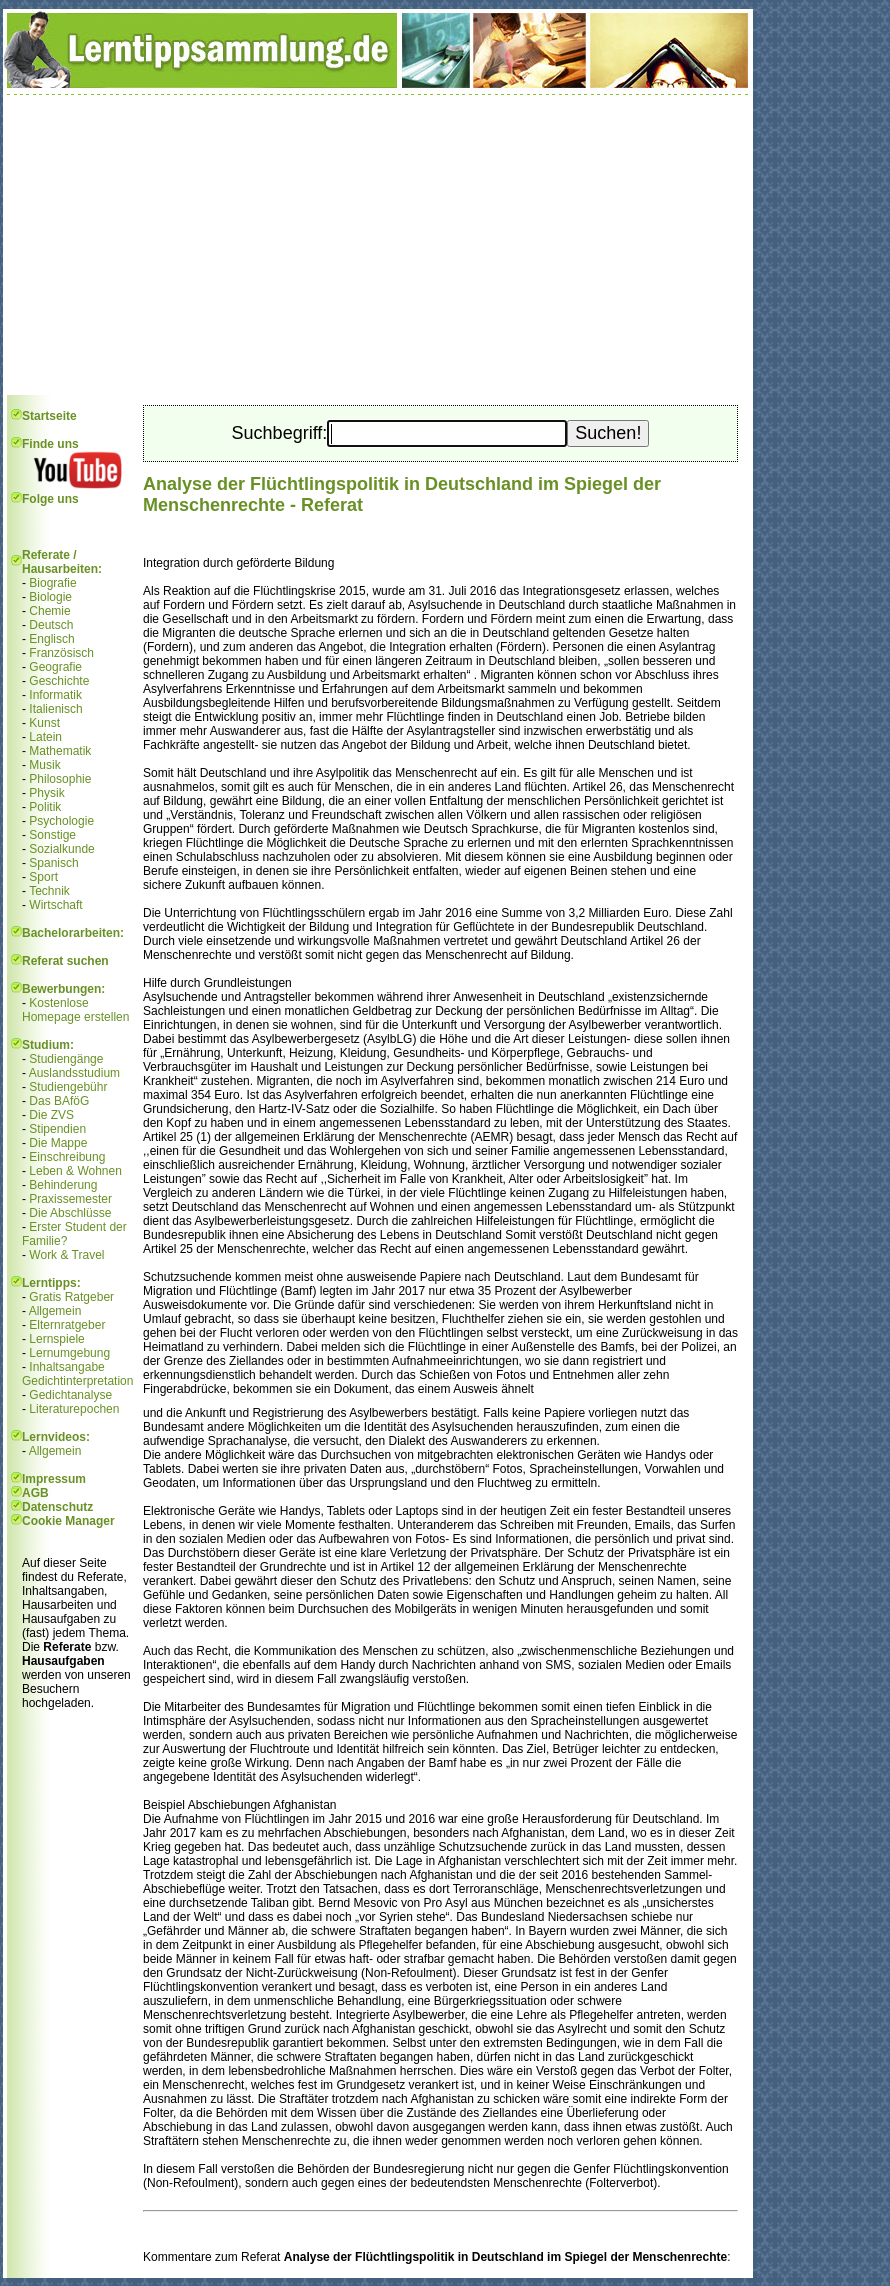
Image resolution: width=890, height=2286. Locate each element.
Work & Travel (66, 1255)
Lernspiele (56, 1339)
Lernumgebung (69, 1353)
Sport (43, 877)
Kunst (44, 723)
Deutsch (51, 625)
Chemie (49, 611)
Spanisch (53, 863)
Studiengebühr (68, 1087)
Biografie (52, 583)
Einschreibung (67, 1157)
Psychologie (61, 821)
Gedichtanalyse (70, 1395)
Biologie (50, 597)
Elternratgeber (67, 1325)
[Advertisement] (378, 245)
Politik (45, 807)
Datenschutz (57, 1507)
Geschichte (59, 681)
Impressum (54, 1479)
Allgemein (55, 1311)
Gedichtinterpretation (77, 1381)
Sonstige (52, 835)
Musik (44, 765)
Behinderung (63, 1185)
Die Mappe (58, 1143)
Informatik (55, 695)
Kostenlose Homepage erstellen (75, 1010)
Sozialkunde (61, 849)
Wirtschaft (55, 905)
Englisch (51, 639)
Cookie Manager (68, 1521)
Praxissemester (70, 1199)
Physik (46, 793)
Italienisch (55, 709)
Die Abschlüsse (70, 1213)
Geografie (55, 667)
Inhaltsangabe (66, 1367)
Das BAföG (59, 1101)
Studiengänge (66, 1059)
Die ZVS (51, 1115)
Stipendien (57, 1129)
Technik (49, 891)
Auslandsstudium (74, 1073)
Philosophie (60, 779)
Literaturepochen (74, 1409)
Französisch (61, 653)
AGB (35, 1493)
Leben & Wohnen (75, 1171)
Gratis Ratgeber (71, 1297)
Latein (45, 737)
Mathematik (60, 751)
